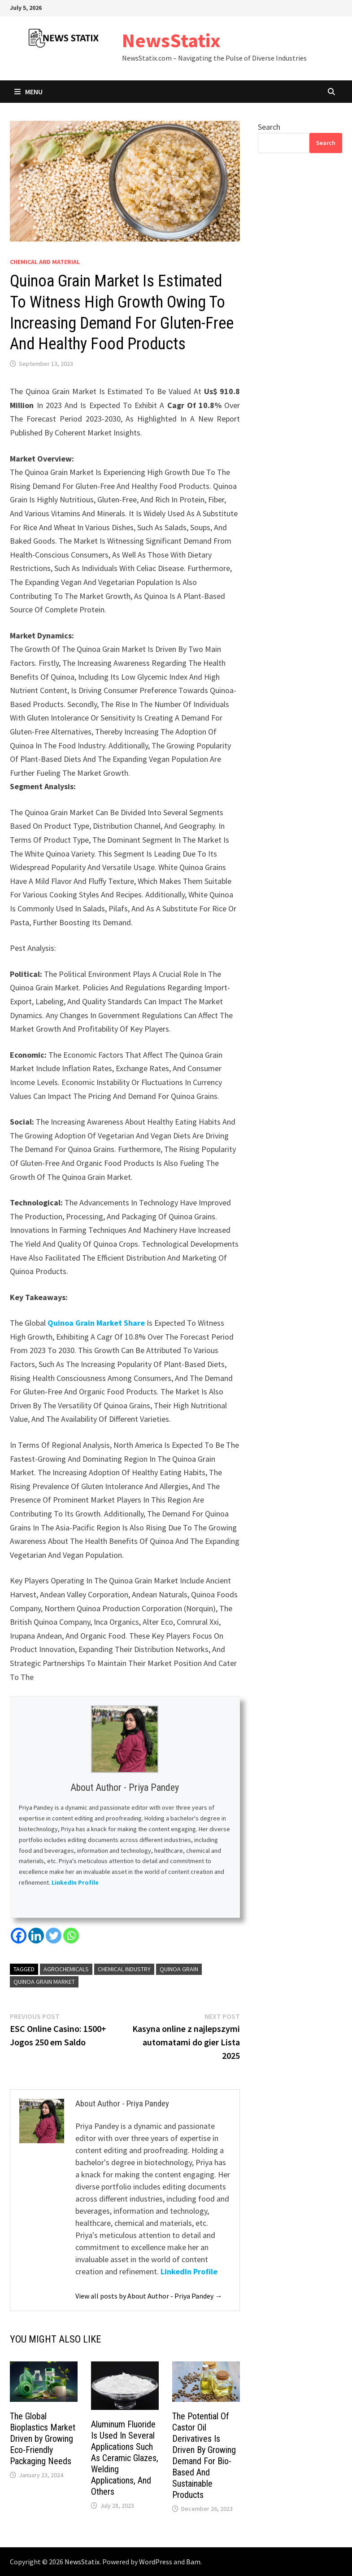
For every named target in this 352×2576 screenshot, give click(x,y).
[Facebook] (18, 1935)
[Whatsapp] (71, 1935)
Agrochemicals (66, 1969)
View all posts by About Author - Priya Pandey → (148, 2295)
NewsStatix (171, 40)
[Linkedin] (36, 1935)
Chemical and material (45, 262)
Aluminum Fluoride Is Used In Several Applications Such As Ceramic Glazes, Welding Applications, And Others (124, 2458)
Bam (193, 2561)
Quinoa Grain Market (44, 1982)
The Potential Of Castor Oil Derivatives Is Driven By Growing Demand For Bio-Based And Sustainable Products (204, 2455)
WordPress (155, 2561)
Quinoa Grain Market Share (96, 1323)
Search (269, 127)
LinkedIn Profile (76, 1882)
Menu (28, 91)
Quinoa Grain (179, 1969)
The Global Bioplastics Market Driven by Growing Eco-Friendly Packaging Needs (42, 2438)
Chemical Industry (124, 1969)
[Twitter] (53, 1935)
